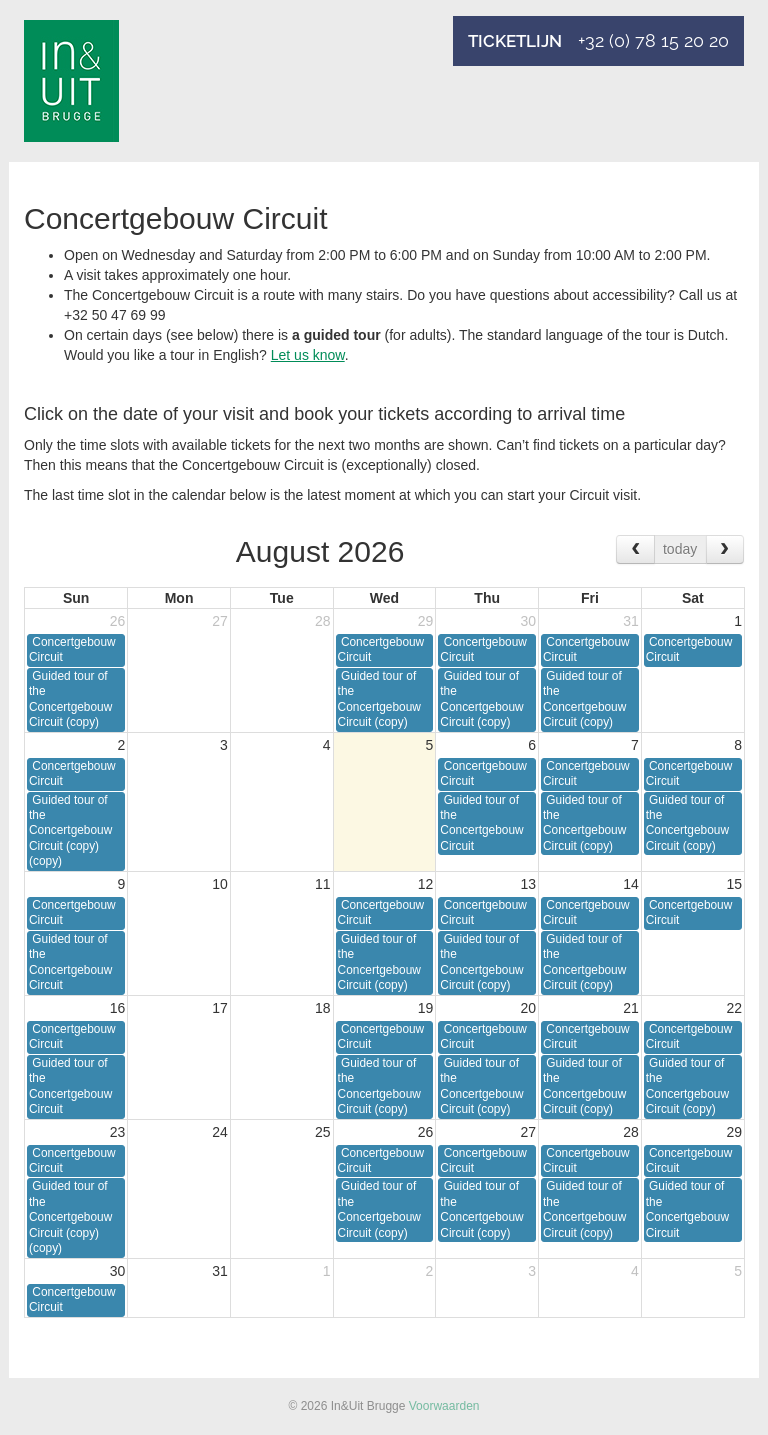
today (680, 549)
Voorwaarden (444, 1406)
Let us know (308, 355)
